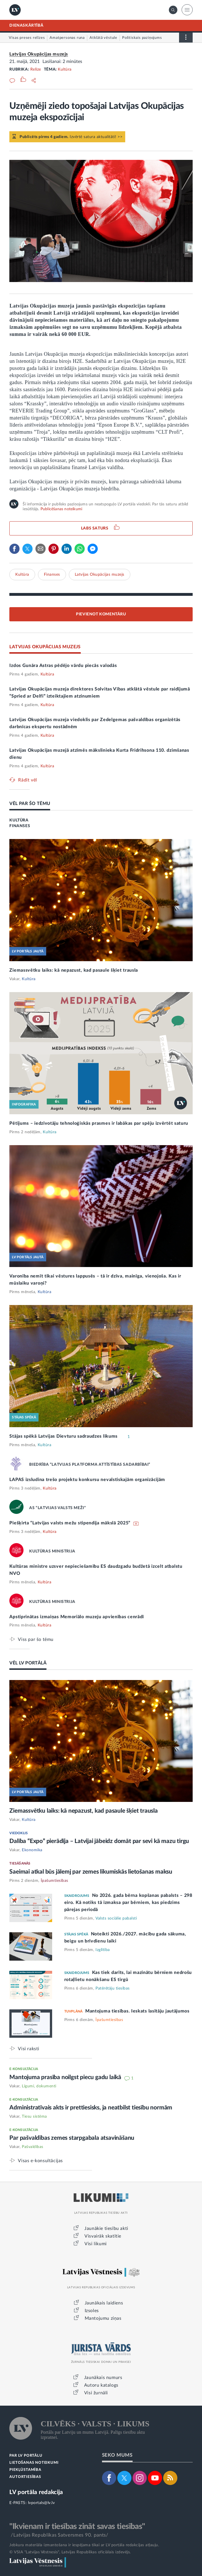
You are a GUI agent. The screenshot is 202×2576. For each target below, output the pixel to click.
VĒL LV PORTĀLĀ (27, 1663)
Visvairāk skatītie (102, 2236)
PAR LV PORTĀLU (25, 2456)
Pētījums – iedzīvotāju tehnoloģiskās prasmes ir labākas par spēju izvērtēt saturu (98, 1123)
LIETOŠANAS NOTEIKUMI (33, 2463)
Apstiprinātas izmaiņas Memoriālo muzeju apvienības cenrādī (76, 1617)
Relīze (35, 69)
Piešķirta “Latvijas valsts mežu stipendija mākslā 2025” (70, 1523)
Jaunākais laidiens (104, 2303)
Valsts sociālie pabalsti (116, 1918)
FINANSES (19, 826)
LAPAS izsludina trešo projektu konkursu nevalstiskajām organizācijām (87, 1479)
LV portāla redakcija (36, 2492)
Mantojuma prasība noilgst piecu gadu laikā (65, 2077)
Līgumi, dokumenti (39, 2086)
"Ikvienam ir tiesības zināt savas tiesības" (77, 2526)
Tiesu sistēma (34, 2117)
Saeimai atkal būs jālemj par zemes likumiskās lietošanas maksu (90, 1872)
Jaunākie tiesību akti (106, 2228)
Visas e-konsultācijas (40, 2160)
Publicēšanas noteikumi (61, 509)
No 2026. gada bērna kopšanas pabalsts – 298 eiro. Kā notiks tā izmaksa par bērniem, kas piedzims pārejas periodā (128, 1902)
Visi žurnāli (96, 2393)
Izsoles (92, 2310)
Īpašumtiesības (54, 1881)
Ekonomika (32, 1850)
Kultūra (65, 69)
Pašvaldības (32, 2147)
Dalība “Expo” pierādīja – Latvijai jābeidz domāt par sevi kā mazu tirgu (99, 1841)
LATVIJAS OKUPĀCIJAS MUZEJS (44, 647)
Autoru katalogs (101, 2385)
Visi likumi (95, 2244)
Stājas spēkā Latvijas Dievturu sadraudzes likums (64, 1436)
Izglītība (102, 1950)
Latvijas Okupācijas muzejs (38, 54)
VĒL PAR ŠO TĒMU (29, 803)
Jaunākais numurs (103, 2377)
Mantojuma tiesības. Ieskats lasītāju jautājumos (137, 2011)
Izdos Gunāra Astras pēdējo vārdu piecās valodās (63, 665)
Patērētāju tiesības (112, 1988)
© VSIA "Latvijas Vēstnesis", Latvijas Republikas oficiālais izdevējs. (70, 2552)
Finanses (52, 575)
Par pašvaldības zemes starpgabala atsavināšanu (71, 2138)
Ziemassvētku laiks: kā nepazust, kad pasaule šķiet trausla (73, 970)
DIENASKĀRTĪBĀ (26, 25)
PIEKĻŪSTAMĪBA (25, 2470)
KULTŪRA (18, 820)
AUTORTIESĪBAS (25, 2477)
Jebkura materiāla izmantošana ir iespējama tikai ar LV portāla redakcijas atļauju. (84, 2545)
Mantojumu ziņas (103, 2318)
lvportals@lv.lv (41, 2503)
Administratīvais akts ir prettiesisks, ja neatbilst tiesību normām (90, 2108)
